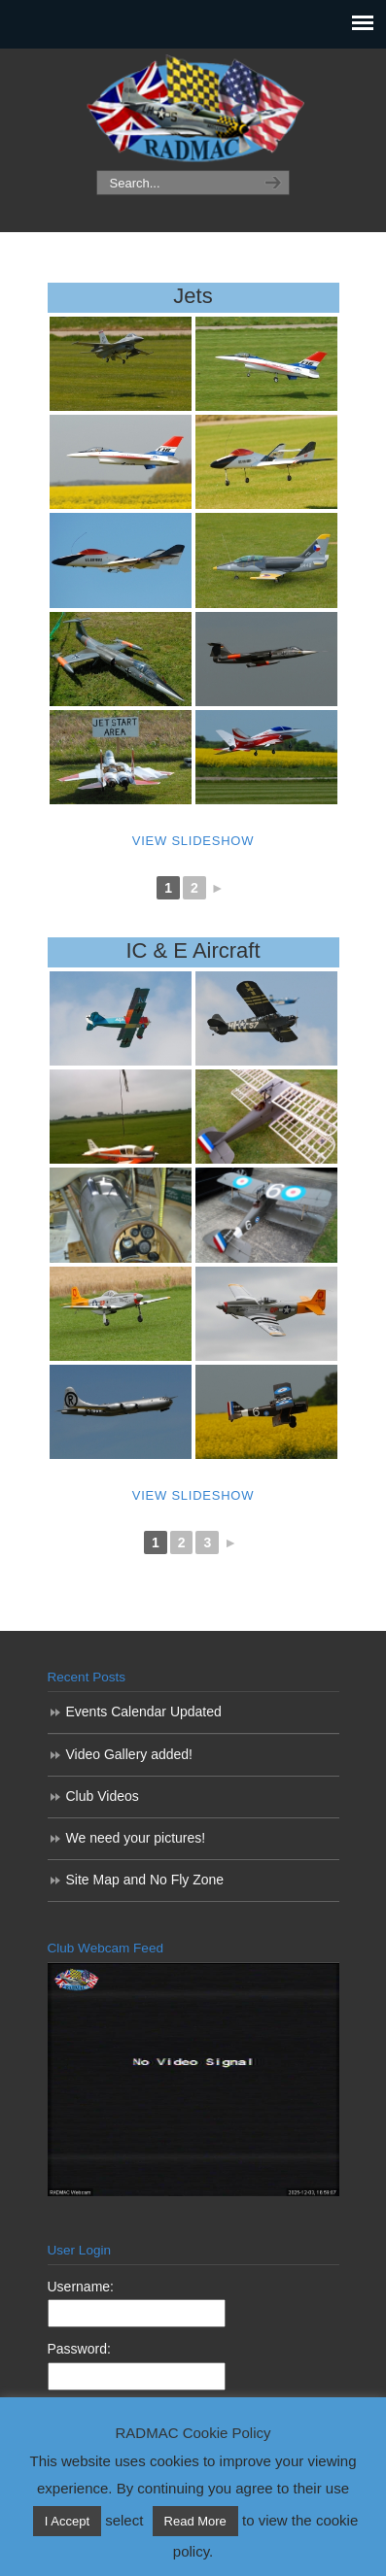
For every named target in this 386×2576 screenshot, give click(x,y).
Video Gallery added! (129, 1754)
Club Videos (102, 1796)
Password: (79, 2348)
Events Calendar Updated (144, 1711)
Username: (81, 2286)
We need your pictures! (136, 1838)
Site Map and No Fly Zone (145, 1879)
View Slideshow (193, 840)
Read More (195, 2521)
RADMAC (193, 110)
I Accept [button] (67, 2521)
